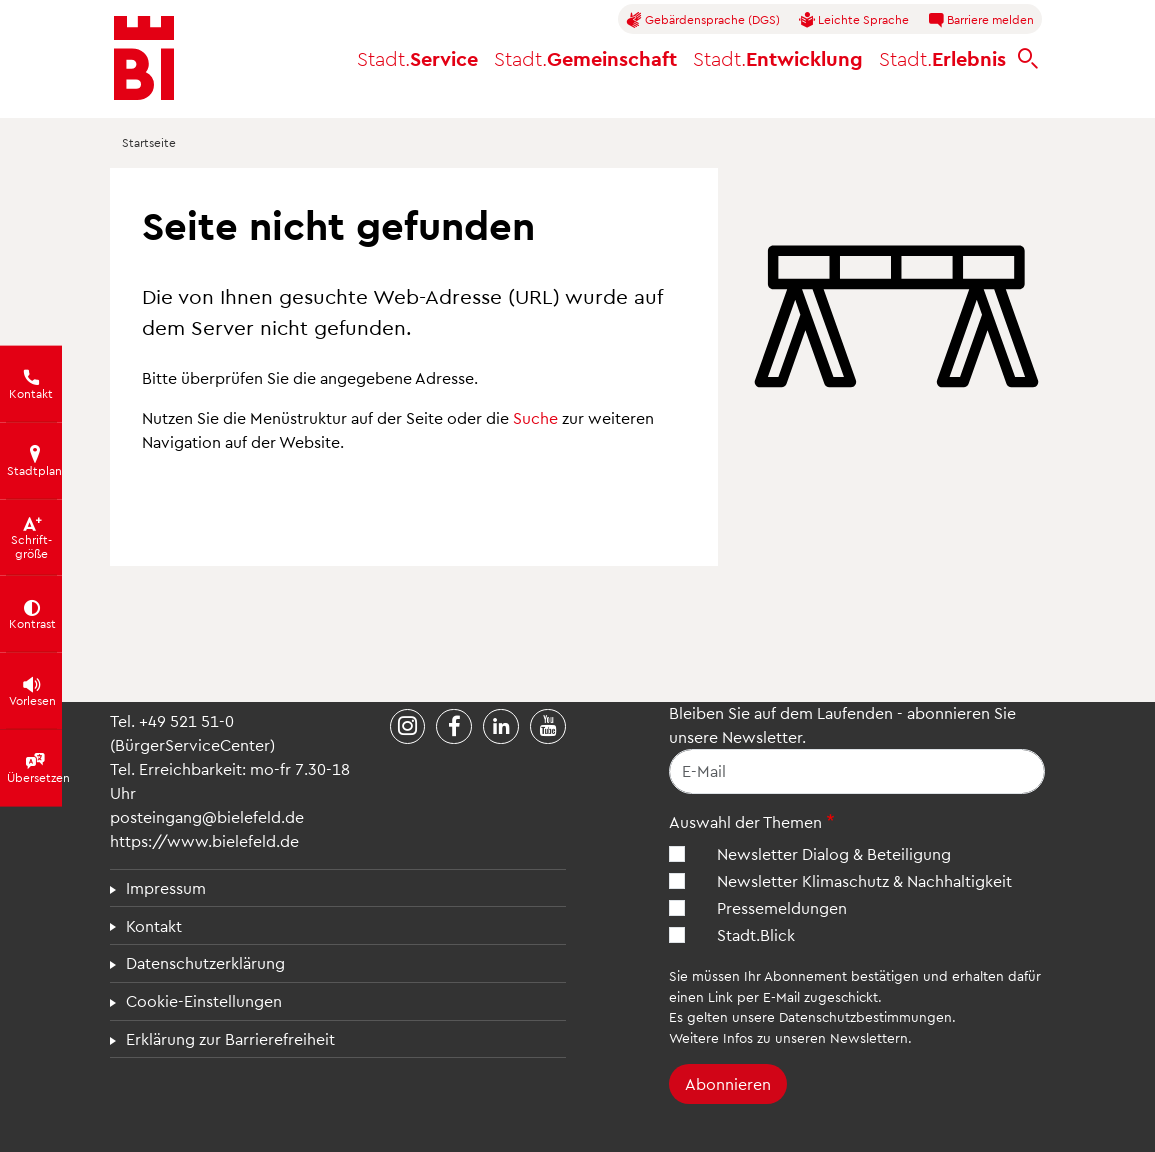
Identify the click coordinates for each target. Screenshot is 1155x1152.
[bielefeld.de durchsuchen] (1028, 58)
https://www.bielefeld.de (204, 840)
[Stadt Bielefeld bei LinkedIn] (501, 727)
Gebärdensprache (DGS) (703, 20)
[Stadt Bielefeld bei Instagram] (408, 727)
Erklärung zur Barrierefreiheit (230, 1038)
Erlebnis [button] (942, 58)
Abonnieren (728, 1083)
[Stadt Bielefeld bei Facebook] (454, 727)
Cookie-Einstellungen (204, 1000)
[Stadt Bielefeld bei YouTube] (548, 727)
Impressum (166, 887)
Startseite (149, 142)
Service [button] (417, 58)
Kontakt (154, 925)
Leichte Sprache (854, 20)
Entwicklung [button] (778, 58)
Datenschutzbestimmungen (865, 1016)
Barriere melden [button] (981, 20)
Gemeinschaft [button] (585, 58)
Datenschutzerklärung (205, 962)
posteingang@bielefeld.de (207, 816)
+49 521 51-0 (186, 720)
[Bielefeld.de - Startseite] (144, 58)
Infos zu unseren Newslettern (815, 1037)
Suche (535, 417)
